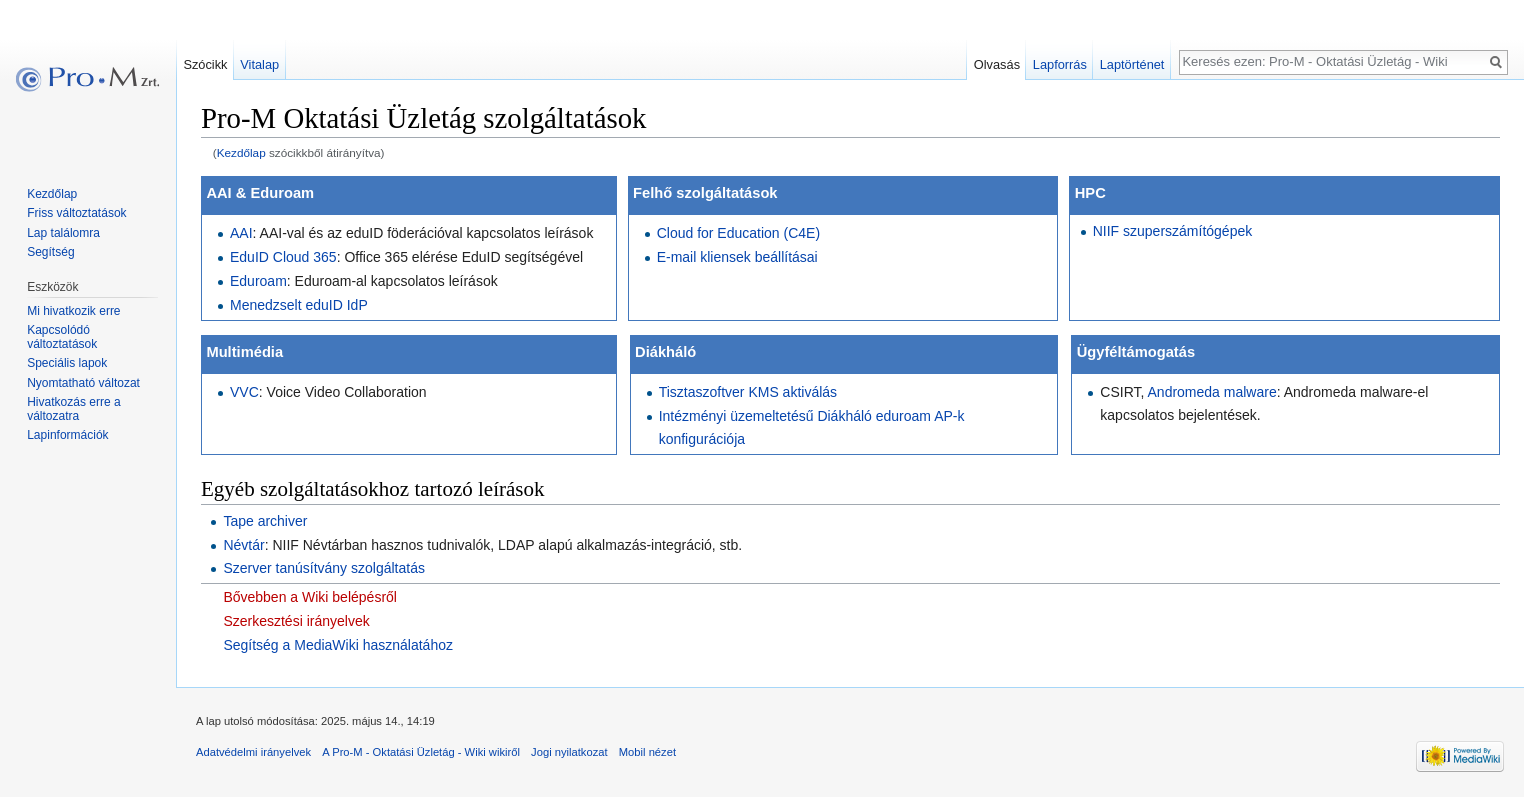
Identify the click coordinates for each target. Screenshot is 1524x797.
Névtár (243, 545)
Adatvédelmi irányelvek (253, 752)
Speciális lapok (67, 363)
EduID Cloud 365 (283, 257)
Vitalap (259, 64)
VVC (244, 392)
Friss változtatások (76, 213)
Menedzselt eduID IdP (299, 305)
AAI (241, 233)
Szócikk (205, 64)
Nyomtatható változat (83, 383)
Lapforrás (1060, 64)
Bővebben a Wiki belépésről (310, 597)
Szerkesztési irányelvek (296, 621)
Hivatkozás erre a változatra (73, 409)
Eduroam (258, 281)
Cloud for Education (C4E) (738, 233)
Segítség (50, 252)
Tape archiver (265, 521)
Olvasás (997, 64)
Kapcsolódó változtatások (62, 337)
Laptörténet (1132, 64)
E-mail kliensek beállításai (737, 257)
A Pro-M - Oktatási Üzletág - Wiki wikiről (421, 752)
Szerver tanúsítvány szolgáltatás (324, 568)
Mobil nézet (647, 752)
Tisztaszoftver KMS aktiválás (748, 392)
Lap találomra (63, 233)
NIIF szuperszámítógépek (1173, 231)
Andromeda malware (1212, 392)
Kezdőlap (241, 152)
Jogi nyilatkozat (569, 752)
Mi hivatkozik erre (73, 311)
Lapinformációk (67, 435)
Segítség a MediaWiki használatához (338, 645)
